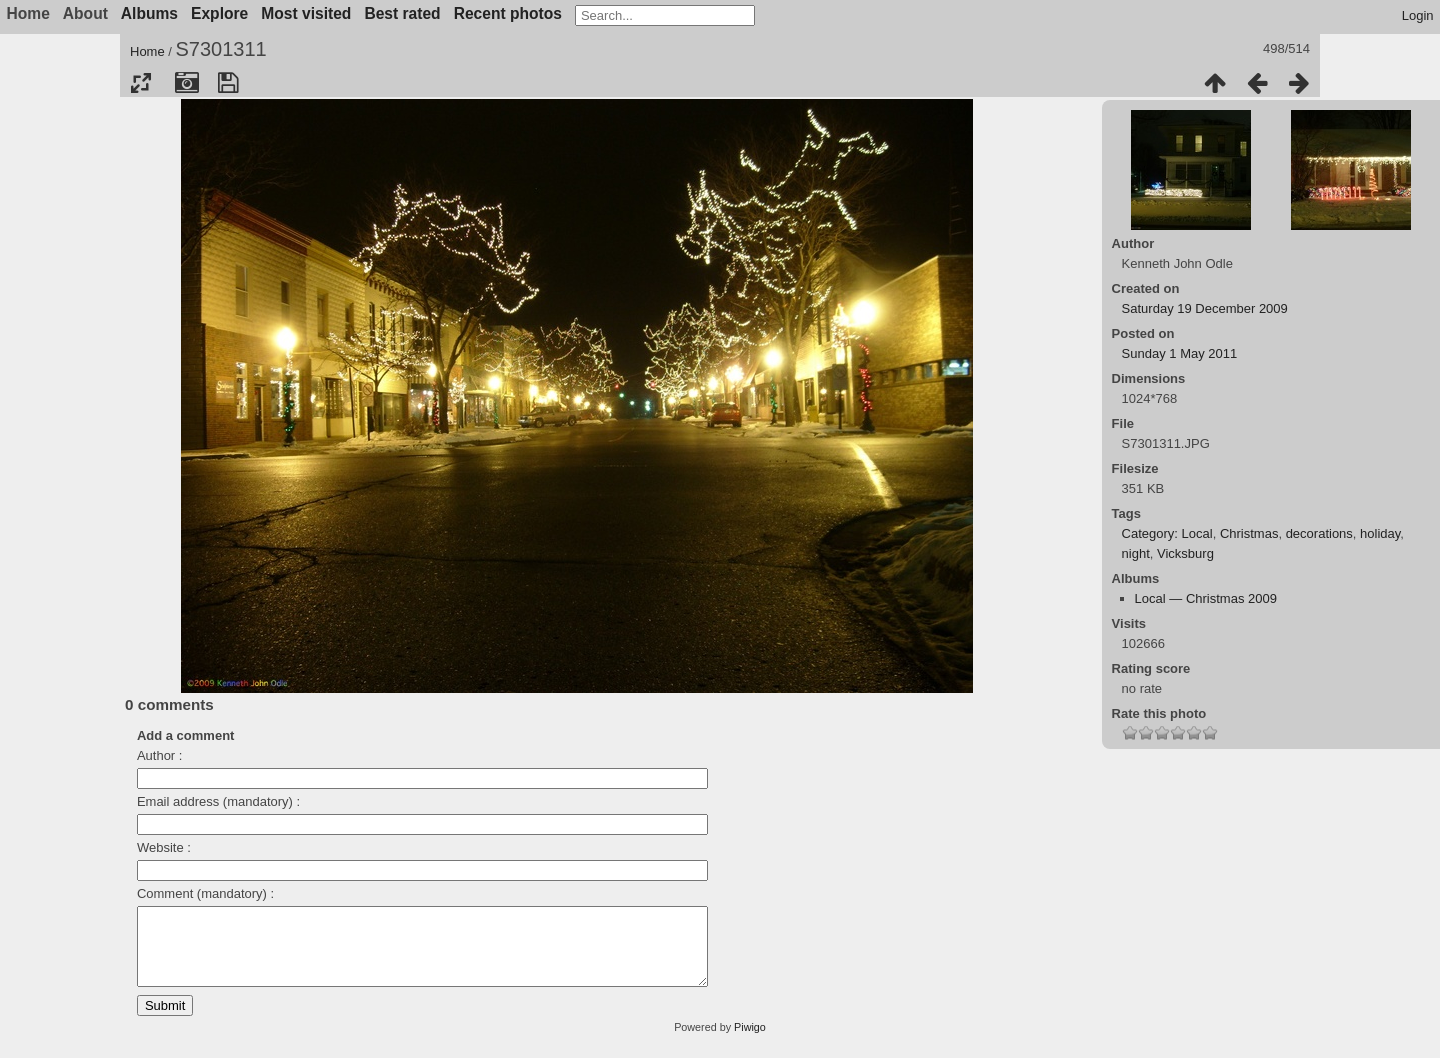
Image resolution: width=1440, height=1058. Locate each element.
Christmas (1249, 533)
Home (147, 51)
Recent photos (508, 13)
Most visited (306, 13)
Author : (160, 755)
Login (1418, 15)
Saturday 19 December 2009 (1205, 308)
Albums (149, 13)
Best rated (402, 13)
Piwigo (750, 1042)
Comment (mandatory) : (205, 893)
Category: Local (1167, 533)
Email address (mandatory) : (218, 801)
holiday (1380, 533)
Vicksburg (1185, 553)
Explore (219, 13)
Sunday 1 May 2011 (1180, 353)
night (1136, 553)
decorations (1319, 533)
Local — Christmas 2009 (1206, 598)
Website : (164, 847)
